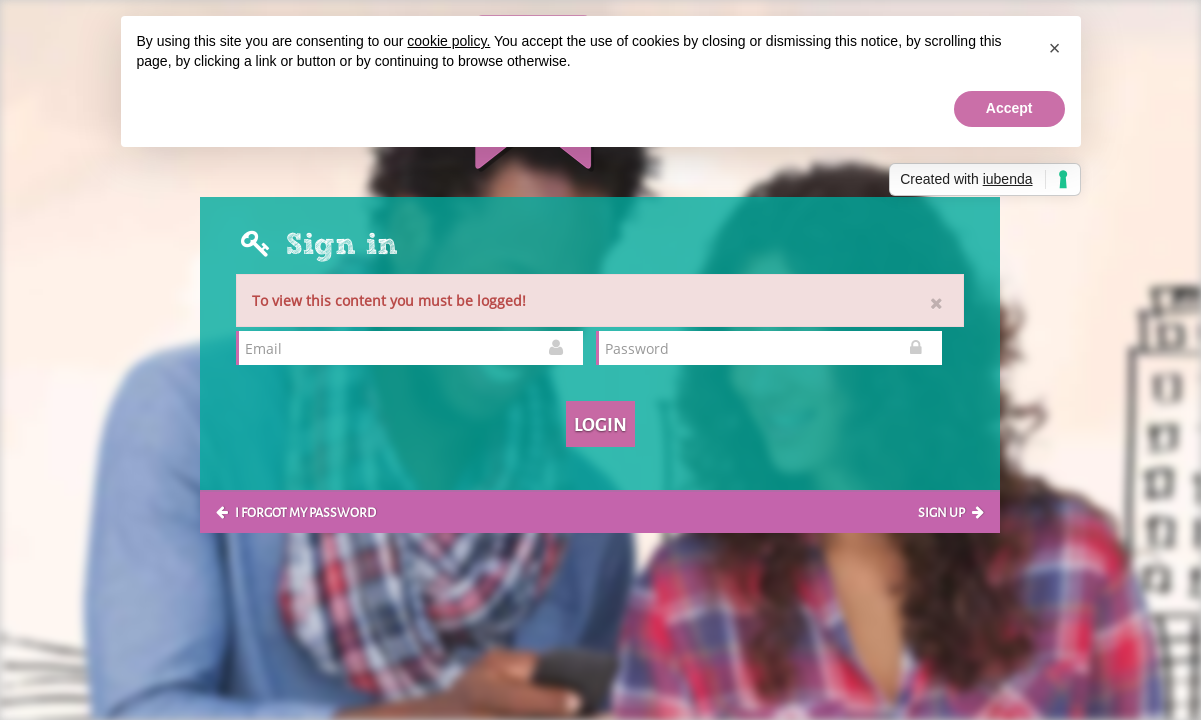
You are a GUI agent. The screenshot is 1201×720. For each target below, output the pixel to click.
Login (600, 423)
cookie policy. (448, 41)
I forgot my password (296, 511)
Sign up (951, 511)
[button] (1055, 48)
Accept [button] (1009, 108)
